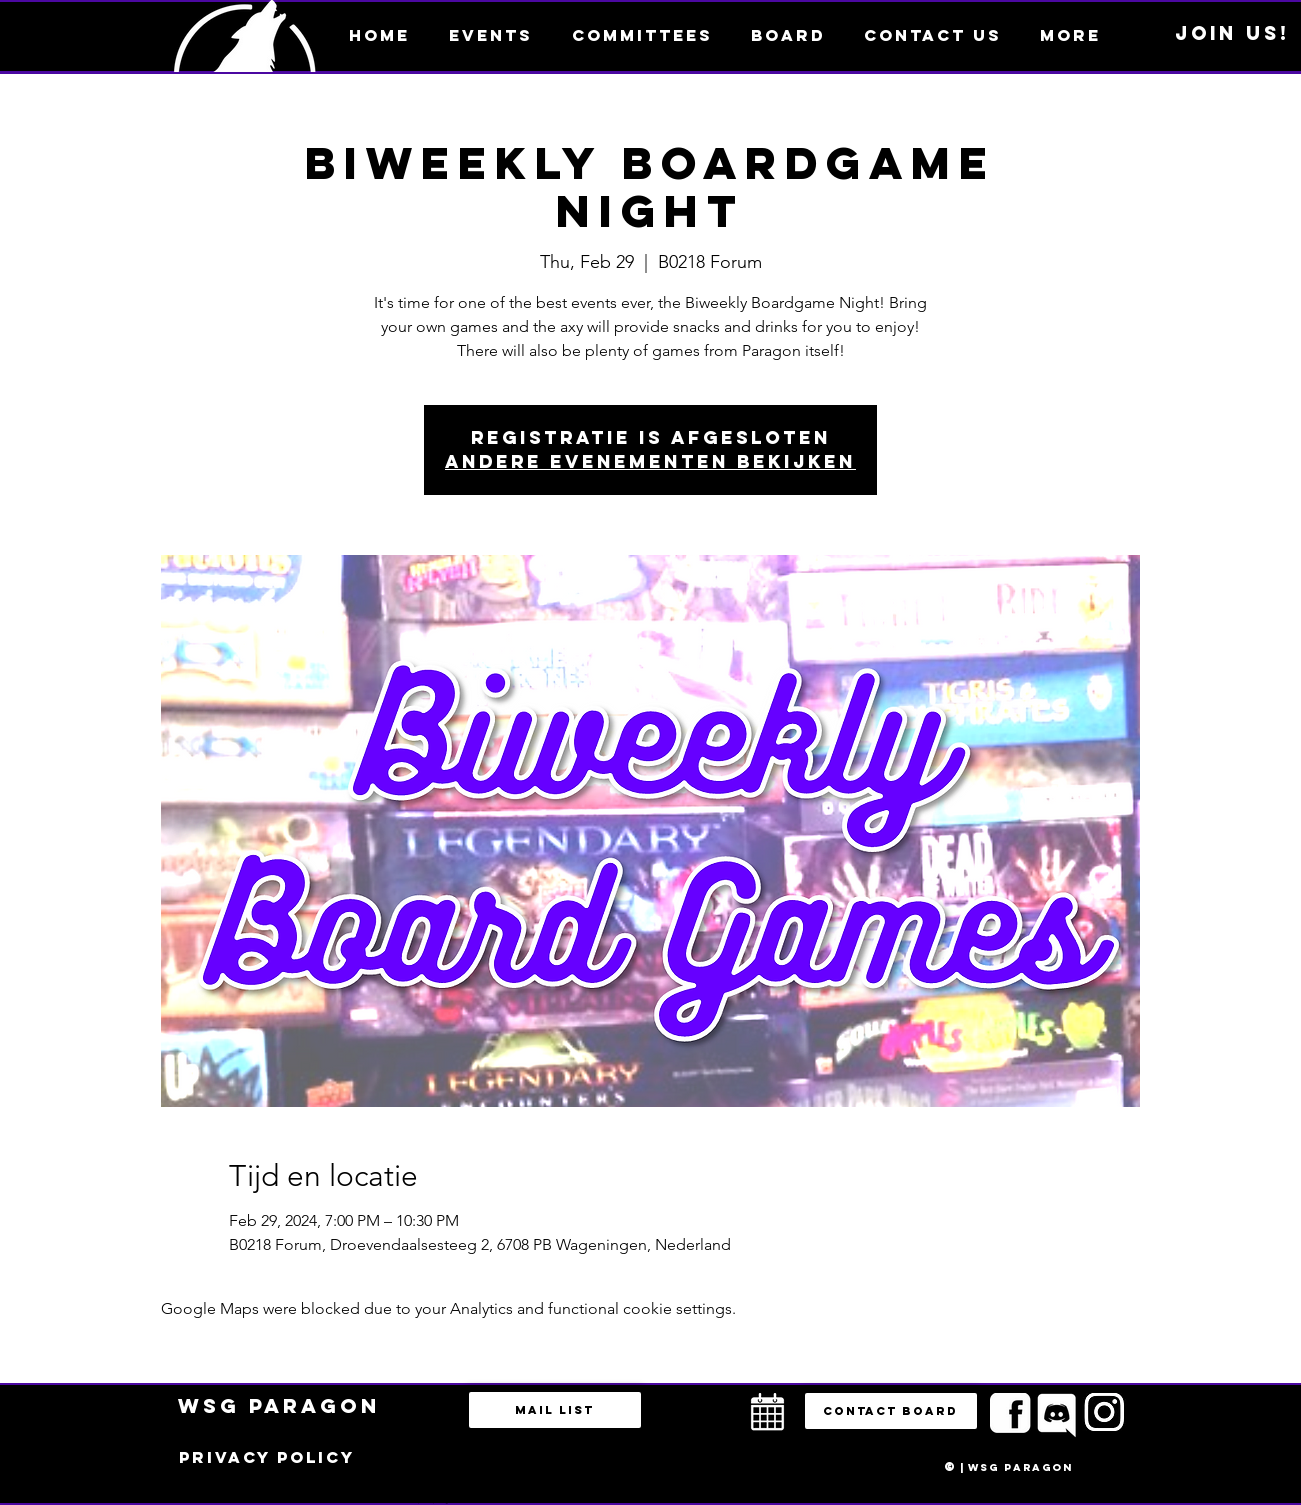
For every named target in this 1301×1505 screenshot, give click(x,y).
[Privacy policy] (267, 1458)
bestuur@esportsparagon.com (428, 1500)
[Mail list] (555, 1410)
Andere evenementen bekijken (650, 461)
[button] (1070, 35)
